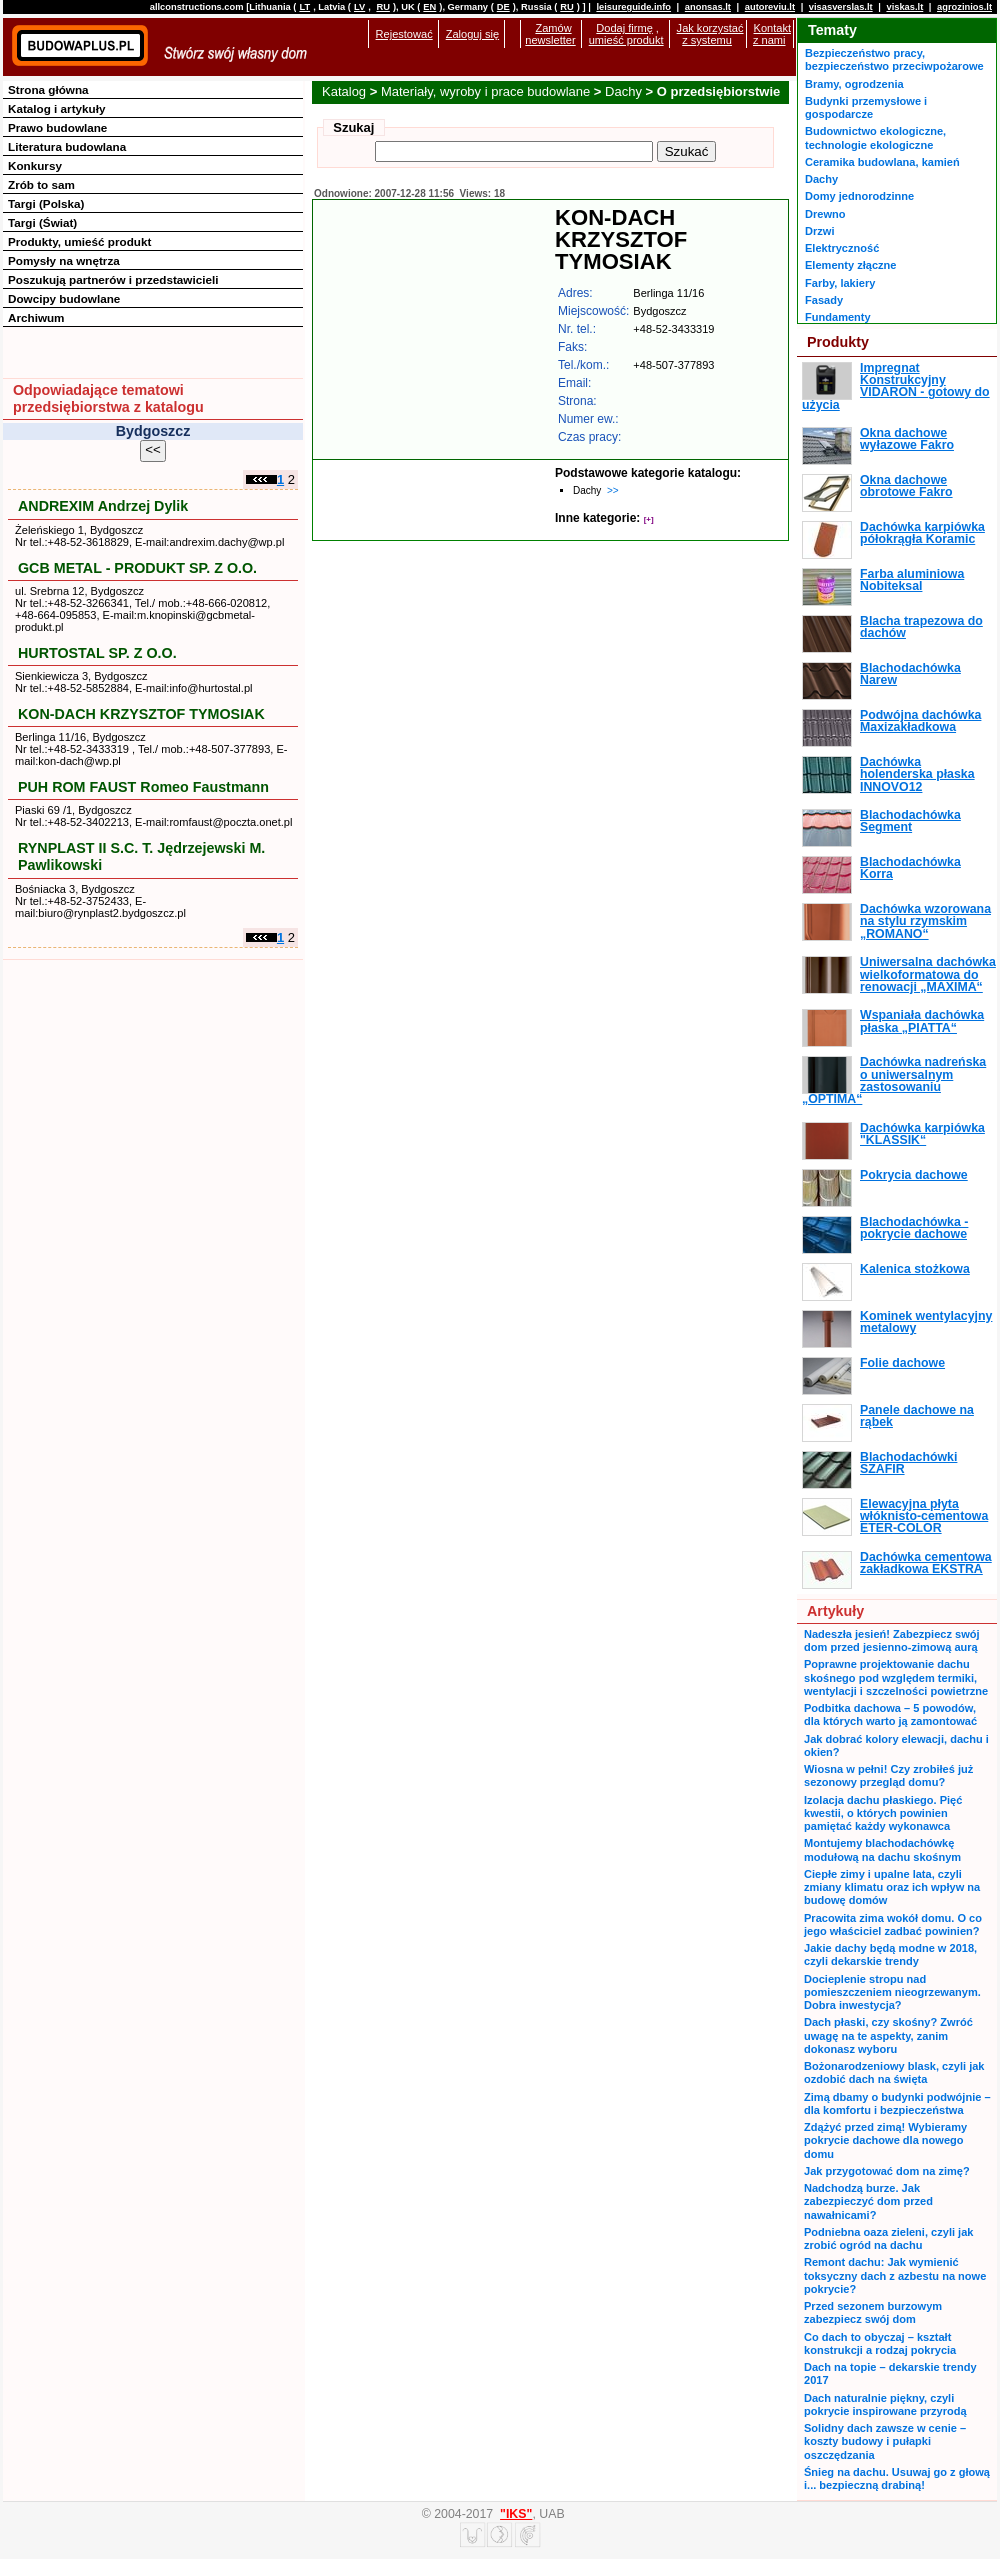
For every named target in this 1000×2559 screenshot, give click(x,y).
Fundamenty (838, 317)
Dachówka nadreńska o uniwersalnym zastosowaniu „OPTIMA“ (894, 1080)
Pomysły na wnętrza (64, 260)
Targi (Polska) (46, 203)
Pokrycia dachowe (914, 1175)
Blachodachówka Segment (910, 821)
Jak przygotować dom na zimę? (887, 2171)
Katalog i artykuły (56, 108)
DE (503, 7)
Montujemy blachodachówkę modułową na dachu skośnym (882, 1849)
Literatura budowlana (67, 146)
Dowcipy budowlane (64, 298)
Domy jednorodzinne (859, 196)
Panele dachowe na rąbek (917, 1416)
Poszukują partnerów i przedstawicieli (113, 279)
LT (304, 7)
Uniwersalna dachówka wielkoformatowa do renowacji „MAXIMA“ (928, 974)
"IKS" (516, 2514)
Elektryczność (842, 248)
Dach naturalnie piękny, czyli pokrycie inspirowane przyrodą (885, 2404)
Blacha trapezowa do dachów (921, 627)
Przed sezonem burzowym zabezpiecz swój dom (873, 2312)
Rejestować (404, 34)
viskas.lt (904, 7)
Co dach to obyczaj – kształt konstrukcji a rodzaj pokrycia (880, 2343)
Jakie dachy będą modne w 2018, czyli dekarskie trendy (890, 1954)
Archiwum (36, 317)
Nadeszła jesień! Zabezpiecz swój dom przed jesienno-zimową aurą (892, 1640)
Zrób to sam (41, 184)
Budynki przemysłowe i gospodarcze (866, 107)
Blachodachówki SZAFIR (908, 1463)
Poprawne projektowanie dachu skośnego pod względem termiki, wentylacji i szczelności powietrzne (896, 1677)
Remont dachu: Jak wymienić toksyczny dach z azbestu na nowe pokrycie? (895, 2275)
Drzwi (819, 231)
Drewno (825, 214)
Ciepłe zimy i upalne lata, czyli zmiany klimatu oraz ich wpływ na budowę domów (892, 1887)
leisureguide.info (633, 7)
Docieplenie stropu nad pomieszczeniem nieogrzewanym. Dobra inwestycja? (892, 1992)
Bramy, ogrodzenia (854, 84)
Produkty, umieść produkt (79, 241)
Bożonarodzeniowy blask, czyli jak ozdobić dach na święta (894, 2072)
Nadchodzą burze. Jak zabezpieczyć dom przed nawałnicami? (868, 2201)
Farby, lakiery (840, 283)
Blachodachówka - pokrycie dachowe (914, 1228)
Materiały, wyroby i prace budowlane (485, 91)
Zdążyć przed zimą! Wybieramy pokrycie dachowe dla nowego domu (885, 2140)
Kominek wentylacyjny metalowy (926, 1322)
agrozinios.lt (964, 7)
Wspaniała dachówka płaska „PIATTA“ (922, 1021)
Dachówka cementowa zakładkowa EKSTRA (926, 1563)
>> (613, 490)
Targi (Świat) (42, 222)
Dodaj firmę (624, 28)
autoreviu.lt (770, 7)
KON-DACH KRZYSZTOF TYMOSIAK (141, 714)
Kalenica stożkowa (915, 1269)
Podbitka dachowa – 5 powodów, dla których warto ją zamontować (890, 1714)
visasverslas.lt (841, 7)
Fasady (824, 300)
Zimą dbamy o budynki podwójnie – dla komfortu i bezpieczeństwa (897, 2103)
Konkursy (35, 165)
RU (382, 7)
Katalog (344, 91)
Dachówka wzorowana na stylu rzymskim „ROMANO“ (925, 921)
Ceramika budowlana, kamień (882, 162)
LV (359, 7)
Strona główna (48, 89)
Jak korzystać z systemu (710, 34)
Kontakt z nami (772, 34)
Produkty (838, 342)
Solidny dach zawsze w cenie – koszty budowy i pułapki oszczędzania (885, 2441)
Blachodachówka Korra (910, 868)
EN (429, 7)
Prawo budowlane (57, 127)
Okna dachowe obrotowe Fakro (906, 486)
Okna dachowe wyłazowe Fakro (907, 439)
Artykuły (835, 1611)
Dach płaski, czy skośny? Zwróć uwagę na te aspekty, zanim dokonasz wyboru (888, 2035)
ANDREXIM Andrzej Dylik (103, 506)
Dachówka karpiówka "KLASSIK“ (922, 1134)
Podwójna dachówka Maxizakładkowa (920, 721)
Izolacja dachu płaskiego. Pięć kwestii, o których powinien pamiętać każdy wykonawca (883, 1813)
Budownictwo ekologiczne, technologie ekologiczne (875, 137)
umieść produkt (626, 40)
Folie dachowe (902, 1363)
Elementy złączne (850, 265)
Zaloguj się (472, 34)
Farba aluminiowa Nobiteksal (912, 580)
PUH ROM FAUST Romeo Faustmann (143, 787)
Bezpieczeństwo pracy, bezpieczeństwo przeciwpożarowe (894, 59)
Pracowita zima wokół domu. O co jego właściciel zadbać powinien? (893, 1924)
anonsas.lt (708, 7)
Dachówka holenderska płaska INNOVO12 (917, 774)
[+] (649, 519)
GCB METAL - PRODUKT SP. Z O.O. (137, 568)
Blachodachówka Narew (910, 674)
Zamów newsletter (550, 34)
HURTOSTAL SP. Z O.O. (97, 653)
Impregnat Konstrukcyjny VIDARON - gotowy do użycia (896, 386)
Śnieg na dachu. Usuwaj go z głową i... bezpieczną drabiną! (897, 2478)
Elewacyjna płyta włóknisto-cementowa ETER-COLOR (924, 1516)
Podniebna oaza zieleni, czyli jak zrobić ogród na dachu (888, 2238)
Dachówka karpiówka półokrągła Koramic (922, 533)
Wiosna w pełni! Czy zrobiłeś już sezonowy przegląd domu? (888, 1775)
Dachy (623, 91)
